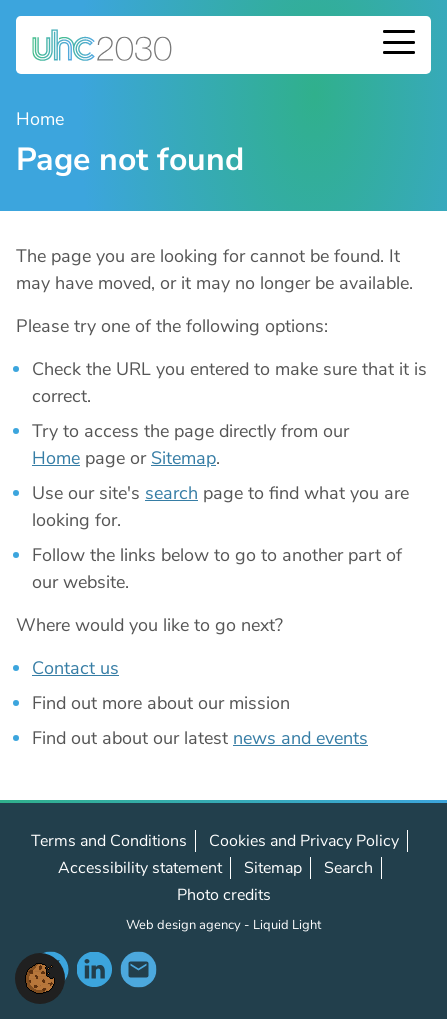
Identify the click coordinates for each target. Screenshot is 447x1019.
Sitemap (183, 458)
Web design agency (185, 925)
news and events (300, 738)
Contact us (75, 668)
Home (56, 458)
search (171, 493)
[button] (40, 977)
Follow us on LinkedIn (94, 969)
